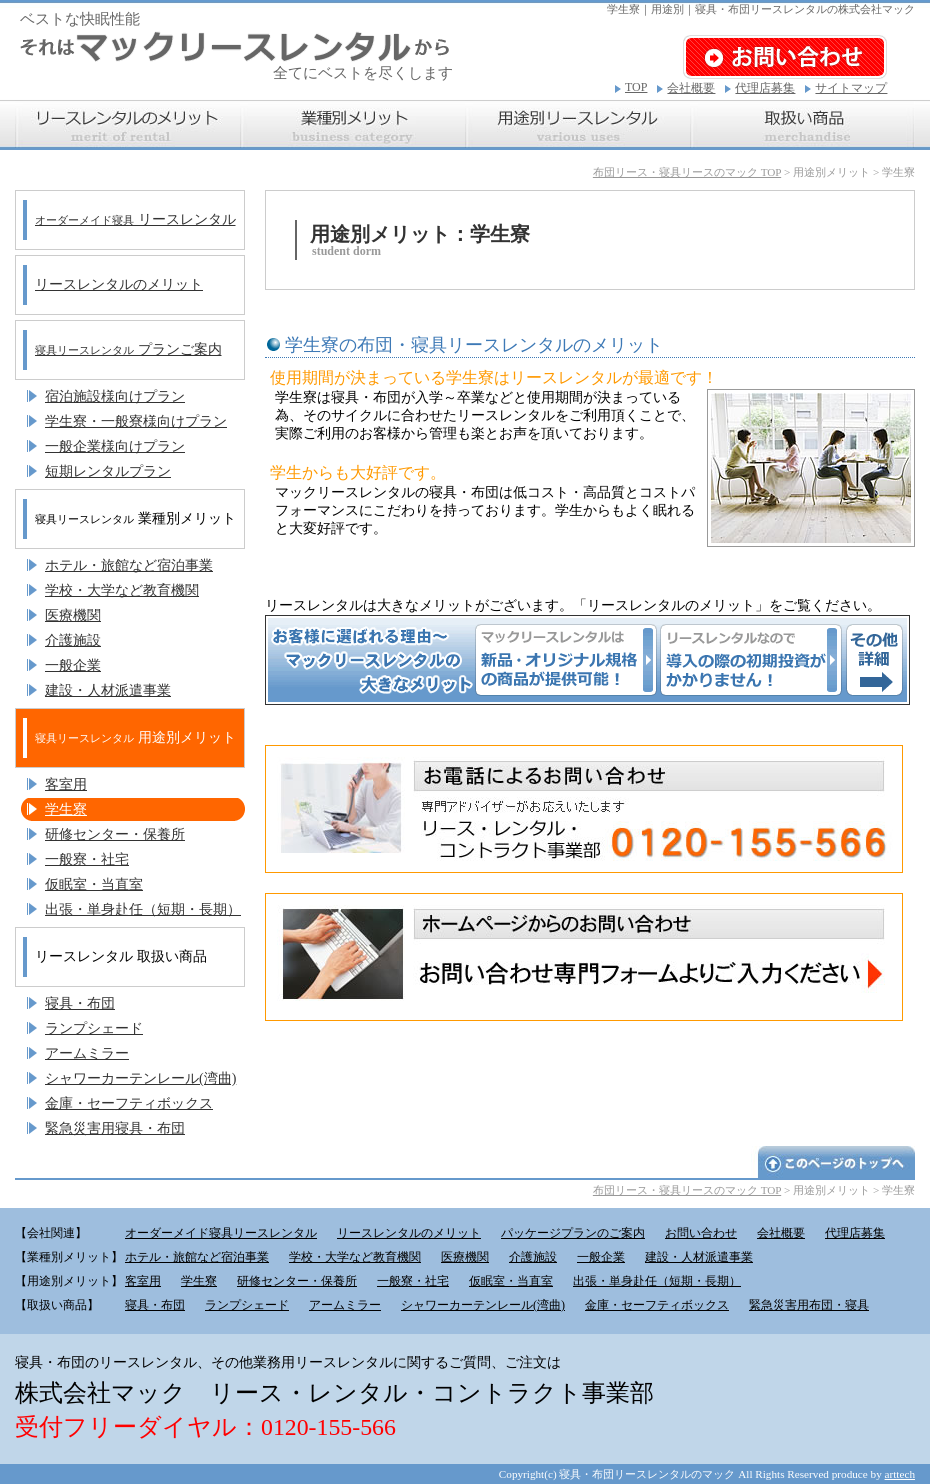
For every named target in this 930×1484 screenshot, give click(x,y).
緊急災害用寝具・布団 (115, 1128)
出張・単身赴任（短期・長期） (143, 909)
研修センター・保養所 (115, 834)
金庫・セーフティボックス (129, 1103)
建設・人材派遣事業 (108, 690)
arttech (900, 1474)
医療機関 (73, 615)
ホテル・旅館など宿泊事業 (129, 565)
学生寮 (66, 809)
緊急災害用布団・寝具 (809, 1305)
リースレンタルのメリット (119, 284)
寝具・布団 (80, 1003)
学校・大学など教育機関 (122, 590)
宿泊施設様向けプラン (115, 396)
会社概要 (691, 88)
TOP (636, 87)
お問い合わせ (701, 1233)
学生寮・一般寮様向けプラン (136, 421)
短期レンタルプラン (108, 471)
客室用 (66, 784)
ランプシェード (94, 1028)
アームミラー (87, 1053)
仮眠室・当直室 (94, 884)
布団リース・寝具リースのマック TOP (687, 172)
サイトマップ (851, 88)
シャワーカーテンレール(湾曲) (140, 1078)
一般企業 (73, 665)
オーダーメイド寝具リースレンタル (221, 1233)
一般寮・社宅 (87, 859)
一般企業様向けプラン (115, 446)
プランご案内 (128, 349)
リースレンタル (135, 219)
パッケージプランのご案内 (573, 1233)
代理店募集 (765, 88)
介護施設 (73, 640)
